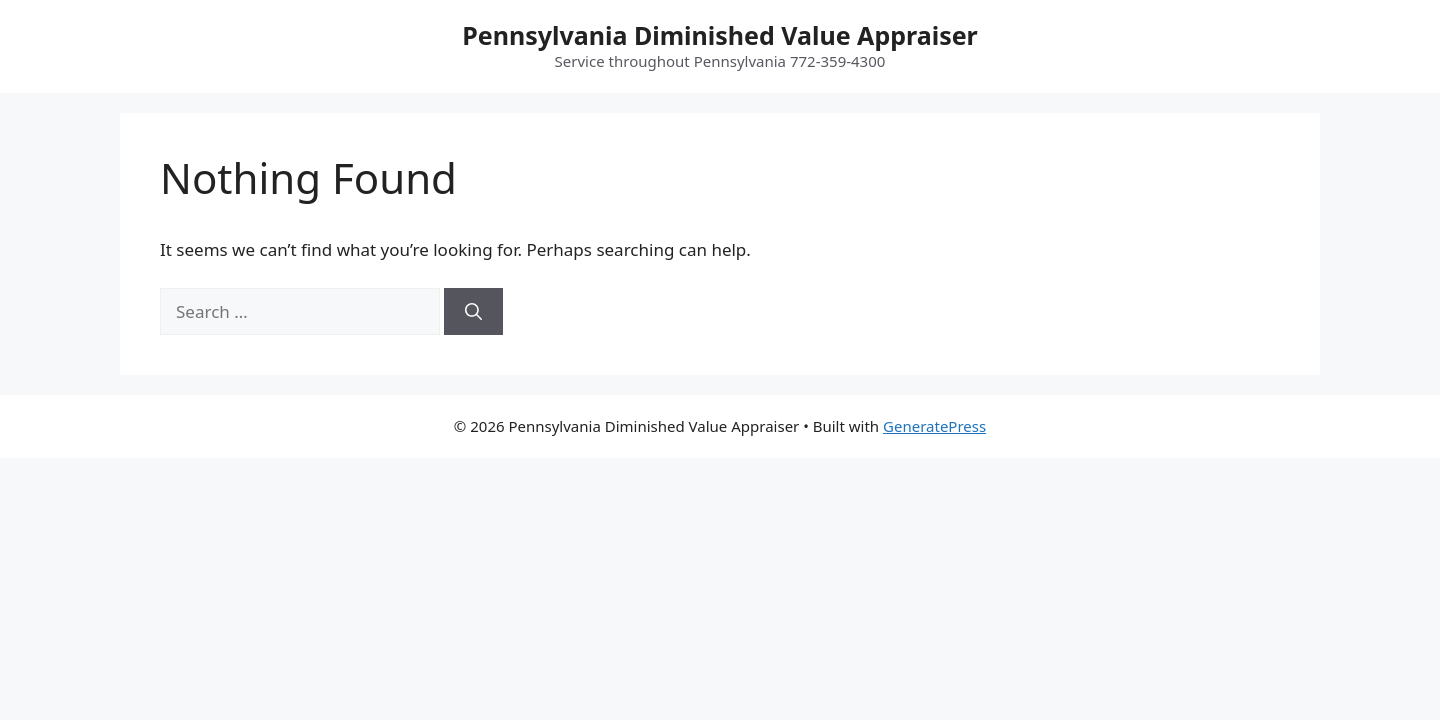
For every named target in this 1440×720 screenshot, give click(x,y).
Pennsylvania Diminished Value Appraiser (720, 35)
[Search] (473, 312)
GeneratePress (934, 426)
